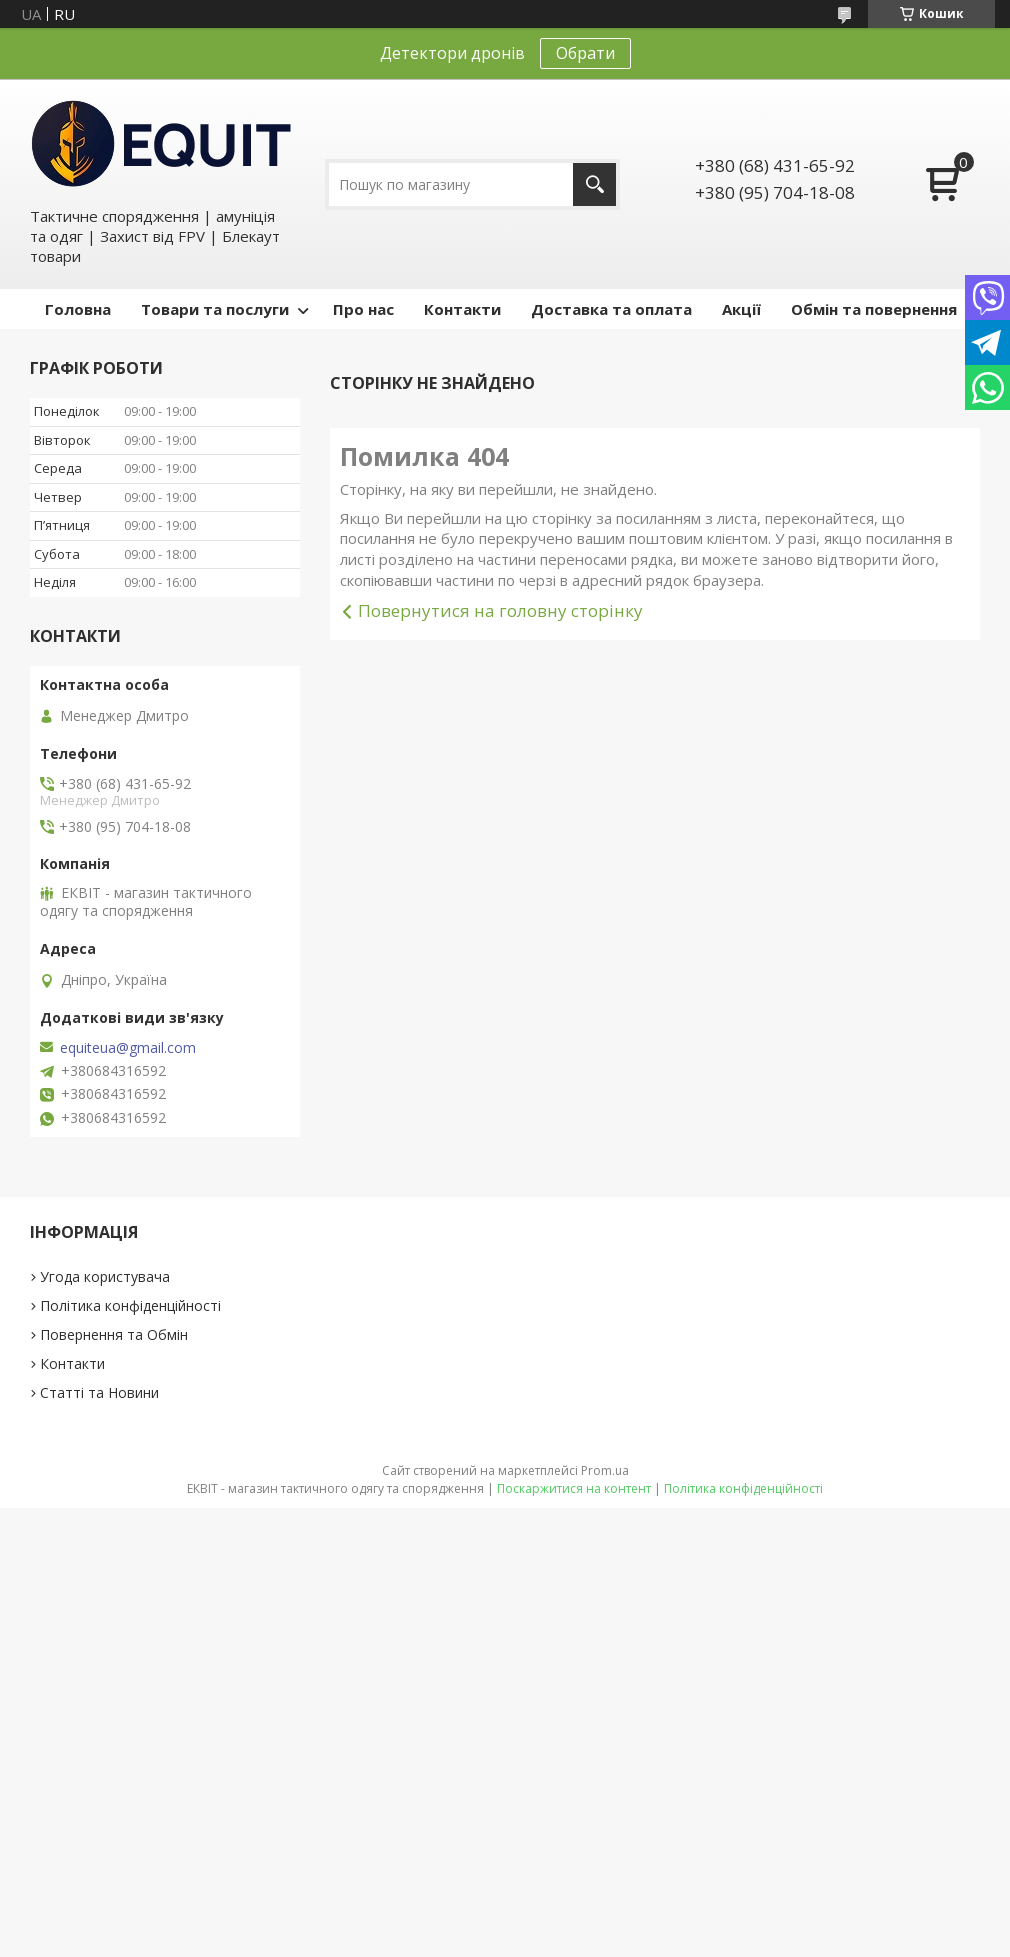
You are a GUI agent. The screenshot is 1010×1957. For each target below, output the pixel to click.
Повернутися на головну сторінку (500, 610)
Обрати (585, 53)
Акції (741, 309)
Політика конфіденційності (130, 1305)
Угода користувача (105, 1276)
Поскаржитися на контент (574, 1488)
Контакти (462, 309)
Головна (78, 309)
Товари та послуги (215, 309)
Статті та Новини (99, 1392)
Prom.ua (605, 1470)
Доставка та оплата (611, 309)
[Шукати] (594, 184)
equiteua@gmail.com (128, 1048)
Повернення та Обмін (114, 1334)
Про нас (363, 309)
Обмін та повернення (874, 309)
